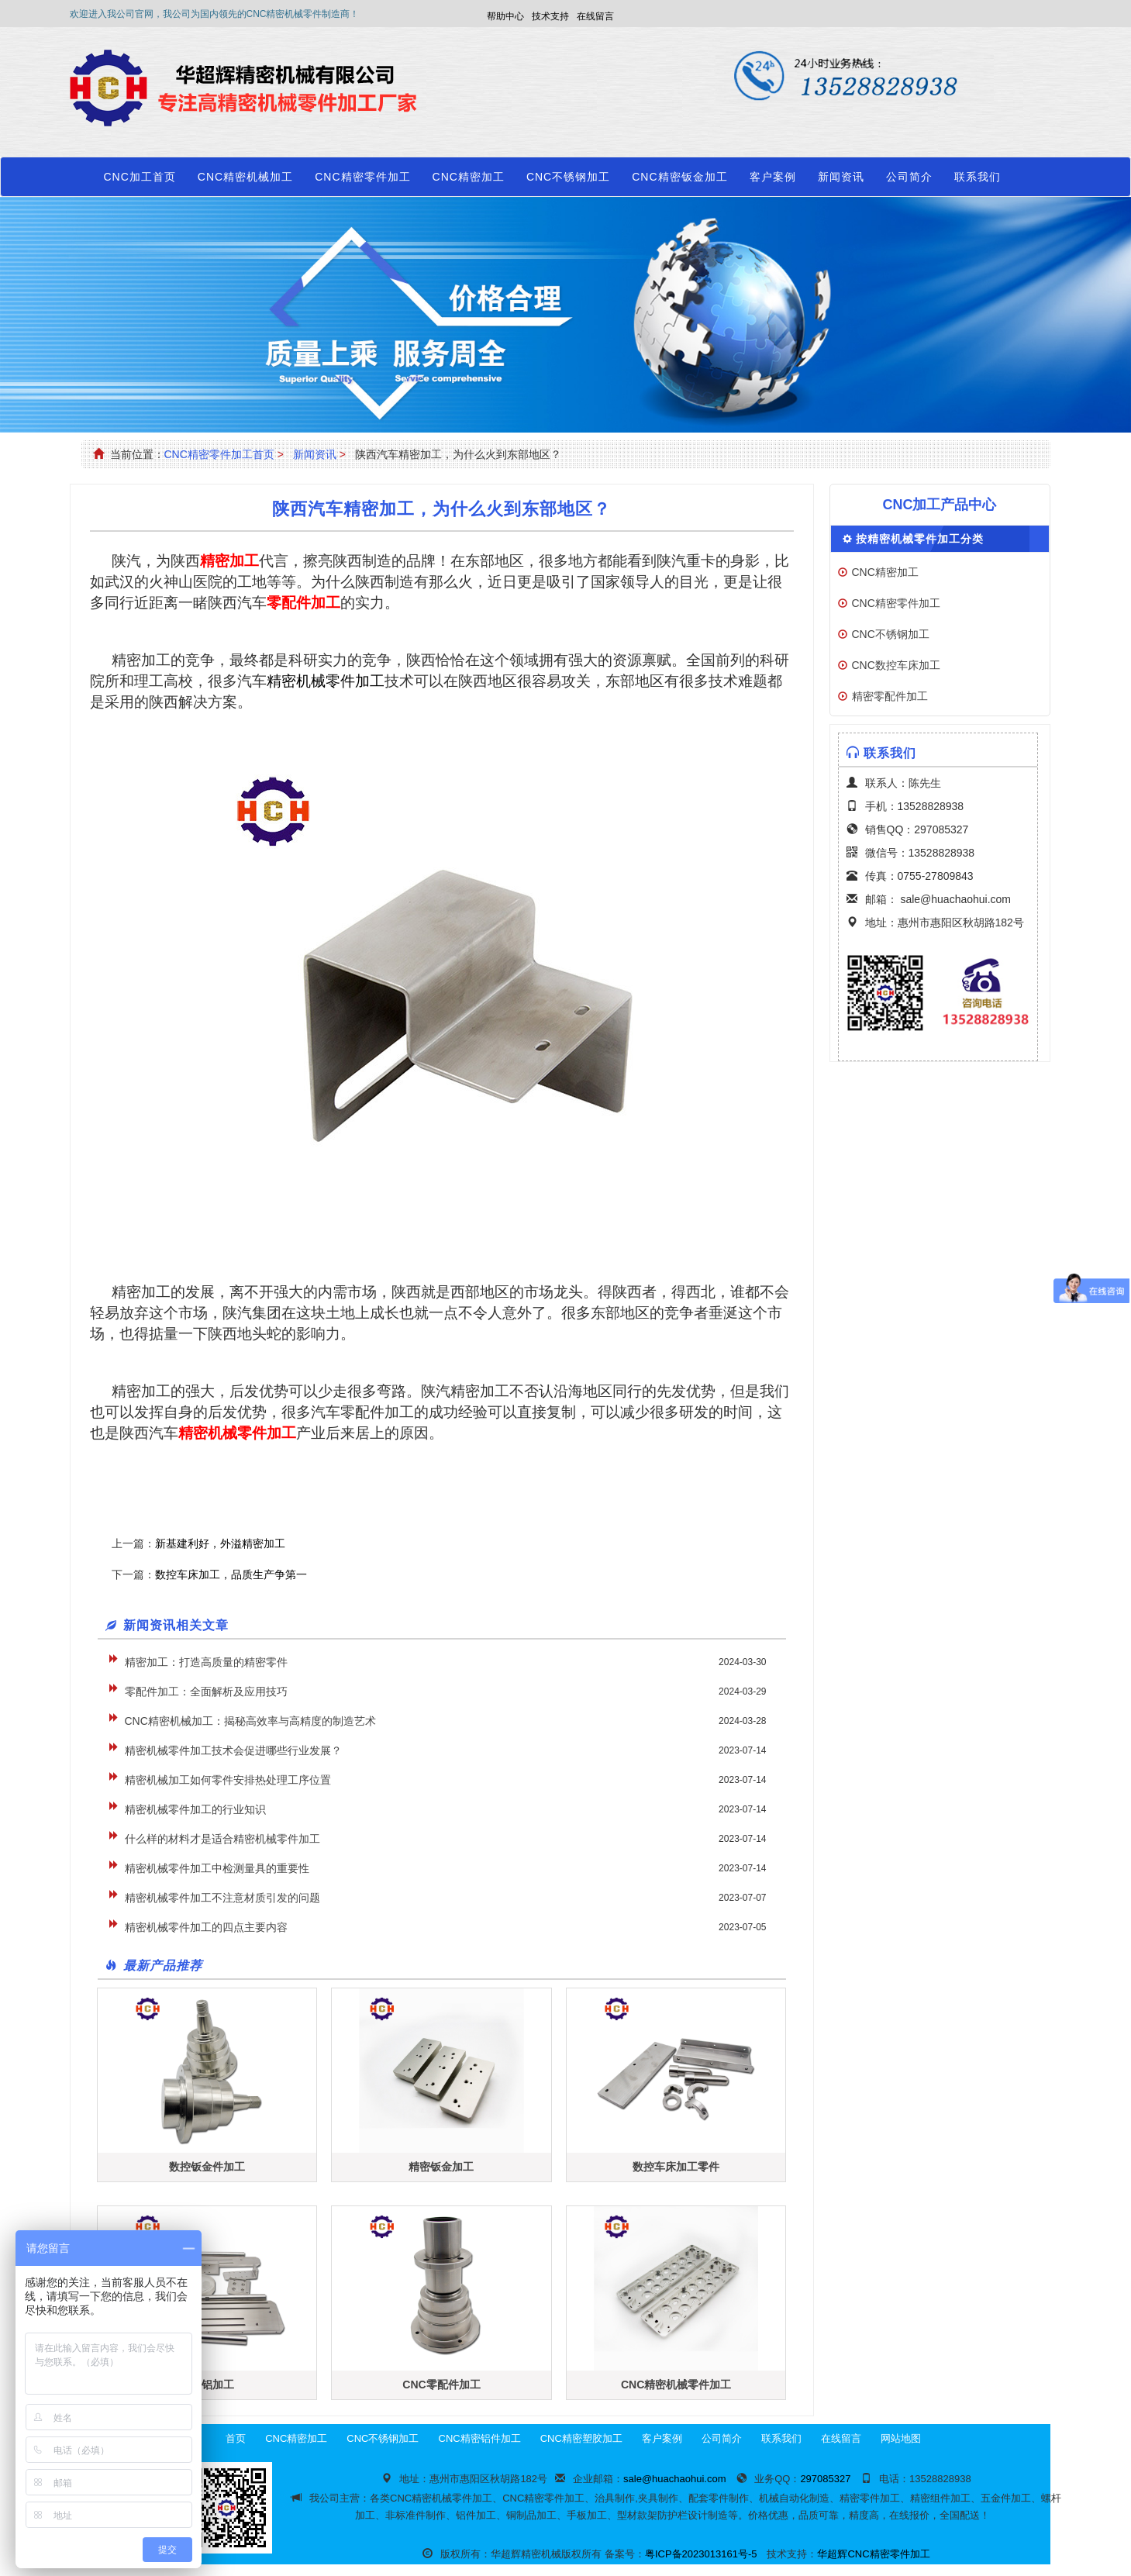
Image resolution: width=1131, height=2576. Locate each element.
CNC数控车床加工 (896, 665)
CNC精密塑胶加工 (581, 2438)
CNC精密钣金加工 (679, 177)
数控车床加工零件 (676, 2166)
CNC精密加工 (469, 177)
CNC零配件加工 (441, 2384)
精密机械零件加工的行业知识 (195, 1809)
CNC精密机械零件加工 (676, 2384)
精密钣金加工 (441, 2166)
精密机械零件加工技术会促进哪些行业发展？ (233, 1750)
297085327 (941, 829)
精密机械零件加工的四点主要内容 (206, 1927)
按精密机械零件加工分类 (920, 539)
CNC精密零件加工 (362, 177)
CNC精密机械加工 (245, 177)
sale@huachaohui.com (955, 899)
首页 (236, 2438)
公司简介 (909, 177)
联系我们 (977, 177)
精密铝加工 (207, 2384)
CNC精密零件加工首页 (219, 454)
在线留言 (595, 16)
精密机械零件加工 (325, 681)
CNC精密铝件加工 (480, 2438)
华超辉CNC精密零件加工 (873, 2554)
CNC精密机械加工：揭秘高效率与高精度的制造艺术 (250, 1721)
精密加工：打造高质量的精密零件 (206, 1662)
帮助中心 (505, 16)
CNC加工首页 (140, 177)
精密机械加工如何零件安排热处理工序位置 (228, 1780)
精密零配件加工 (890, 696)
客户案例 (773, 177)
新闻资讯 (841, 177)
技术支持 (550, 16)
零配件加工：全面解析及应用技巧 (206, 1691)
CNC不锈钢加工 (568, 177)
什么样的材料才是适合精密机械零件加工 (222, 1839)
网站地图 (901, 2438)
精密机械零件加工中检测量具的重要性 (217, 1868)
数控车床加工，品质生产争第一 (231, 1574)
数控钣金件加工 (207, 2166)
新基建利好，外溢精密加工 (220, 1543)
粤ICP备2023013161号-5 (701, 2554)
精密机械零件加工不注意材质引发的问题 (222, 1897)
